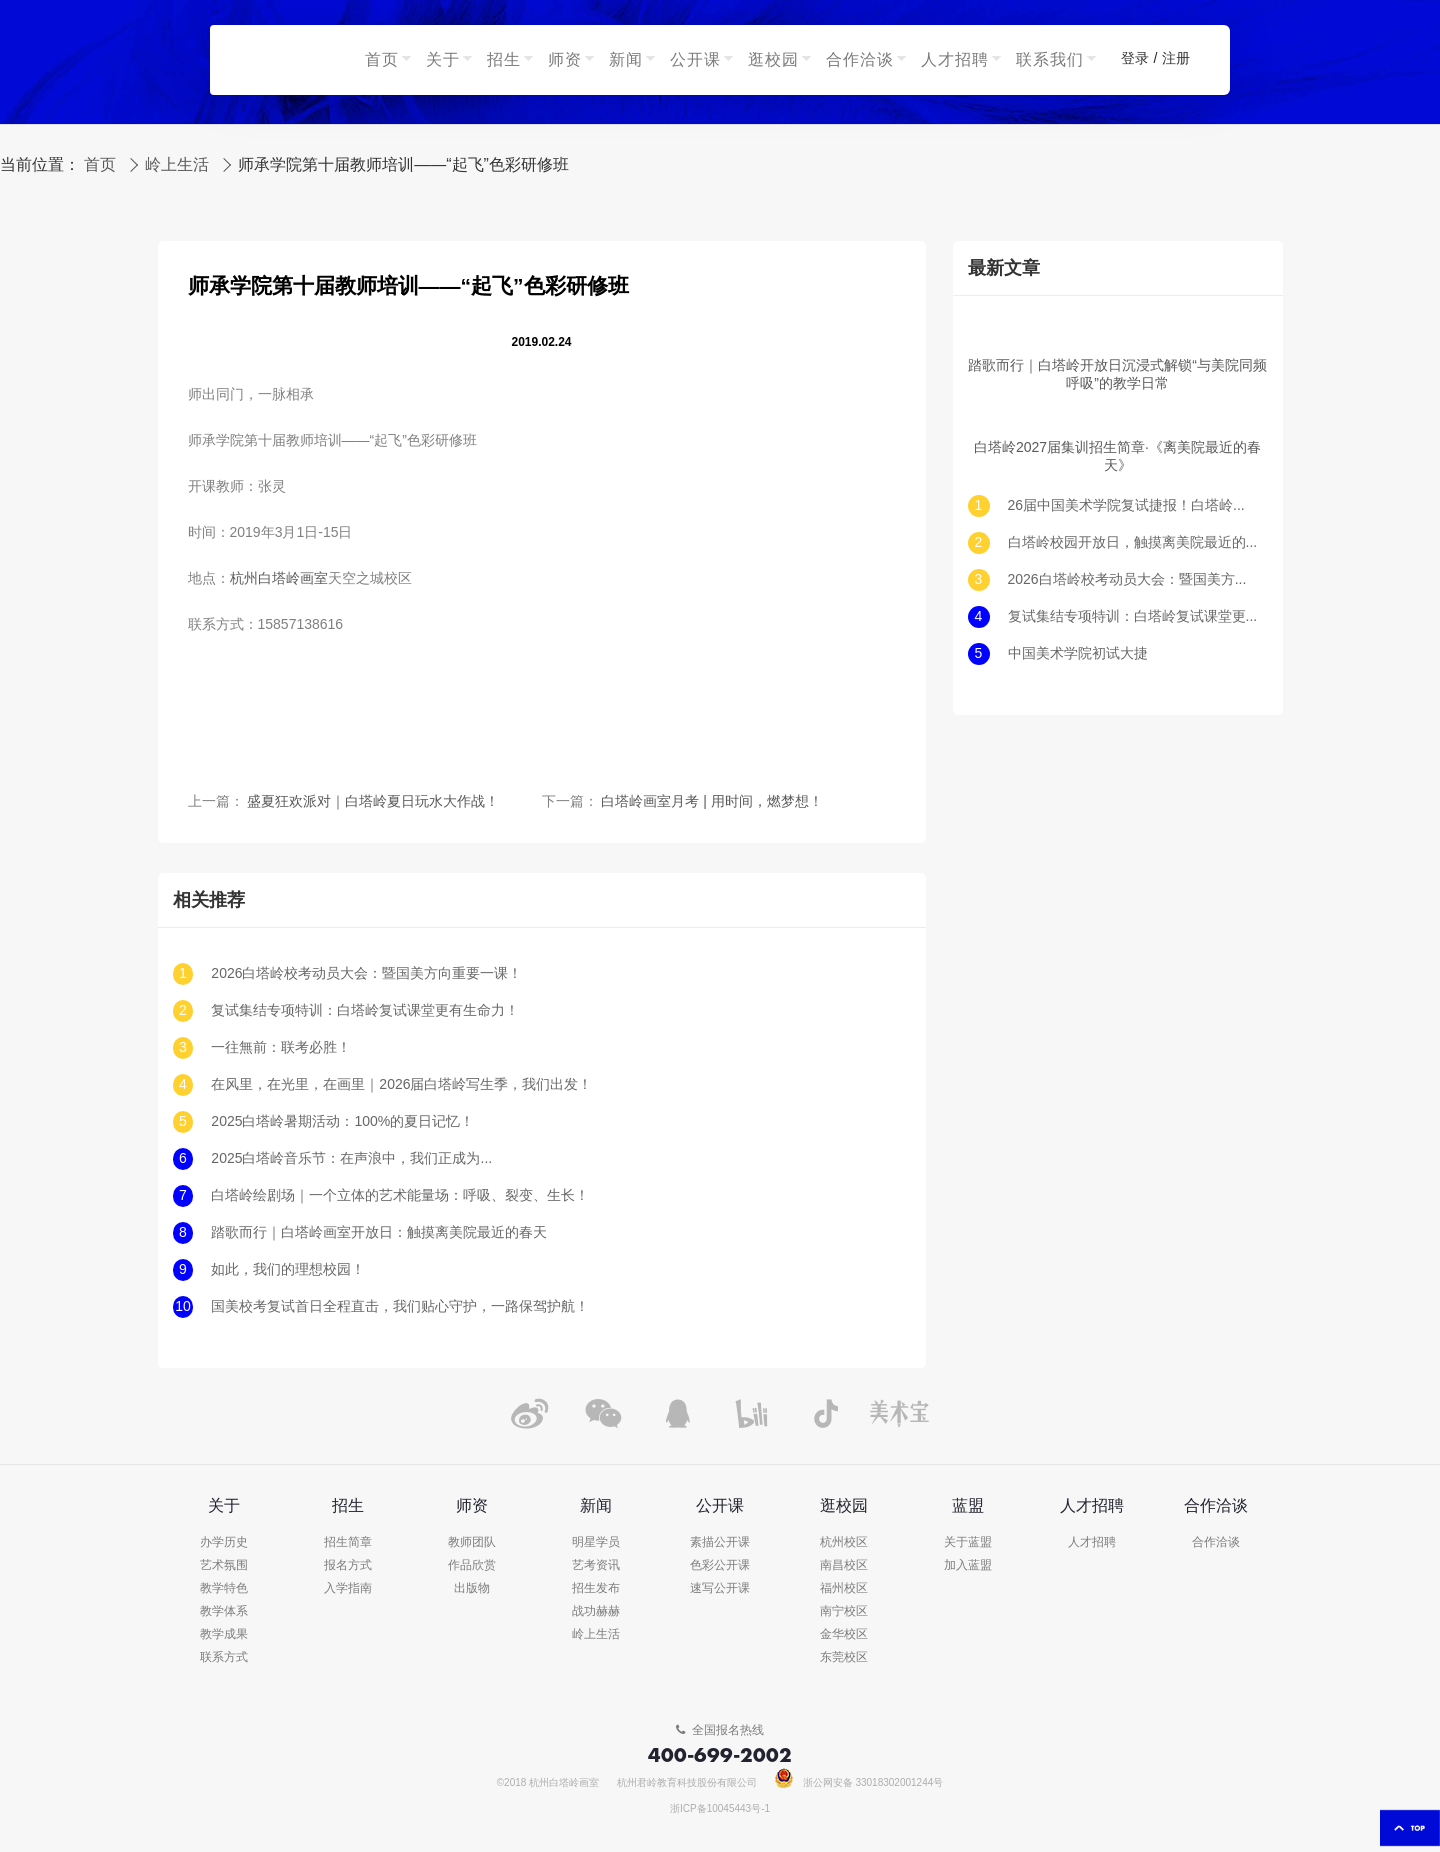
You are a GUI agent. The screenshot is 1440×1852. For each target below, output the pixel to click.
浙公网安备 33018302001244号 (859, 1783)
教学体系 (224, 1611)
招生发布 (596, 1588)
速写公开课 (720, 1588)
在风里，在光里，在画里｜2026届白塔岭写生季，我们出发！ (401, 1084)
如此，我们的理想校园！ (288, 1269)
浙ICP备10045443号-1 (720, 1809)
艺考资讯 (596, 1565)
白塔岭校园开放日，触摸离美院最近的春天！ (1133, 542)
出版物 (472, 1588)
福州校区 (844, 1588)
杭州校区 (844, 1542)
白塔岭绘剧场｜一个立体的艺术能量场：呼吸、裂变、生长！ (400, 1195)
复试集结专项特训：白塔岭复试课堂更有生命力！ (365, 1010)
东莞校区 (844, 1657)
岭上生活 (177, 165)
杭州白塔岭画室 (279, 578)
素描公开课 (720, 1542)
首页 (100, 165)
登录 (1135, 58)
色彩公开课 (720, 1565)
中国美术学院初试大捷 (1078, 653)
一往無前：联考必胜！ (281, 1047)
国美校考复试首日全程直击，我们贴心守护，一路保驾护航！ (400, 1306)
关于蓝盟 (968, 1542)
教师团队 (472, 1542)
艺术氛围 (224, 1565)
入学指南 (348, 1588)
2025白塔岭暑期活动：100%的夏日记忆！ (342, 1121)
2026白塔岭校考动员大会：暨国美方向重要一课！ (366, 973)
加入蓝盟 (968, 1565)
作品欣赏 (472, 1565)
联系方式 (224, 1657)
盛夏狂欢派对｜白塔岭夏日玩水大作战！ (373, 801)
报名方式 (348, 1565)
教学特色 (224, 1588)
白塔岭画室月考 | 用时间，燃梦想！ (711, 801)
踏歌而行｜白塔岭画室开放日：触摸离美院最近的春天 (379, 1232)
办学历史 (224, 1542)
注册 (1176, 58)
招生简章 (348, 1542)
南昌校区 (844, 1565)
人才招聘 (1092, 1542)
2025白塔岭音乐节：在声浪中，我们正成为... (351, 1158)
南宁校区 (844, 1611)
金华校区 (844, 1634)
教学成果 (224, 1634)
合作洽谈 (1216, 1542)
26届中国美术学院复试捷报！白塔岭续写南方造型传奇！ (1133, 505)
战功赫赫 (596, 1611)
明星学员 (596, 1542)
